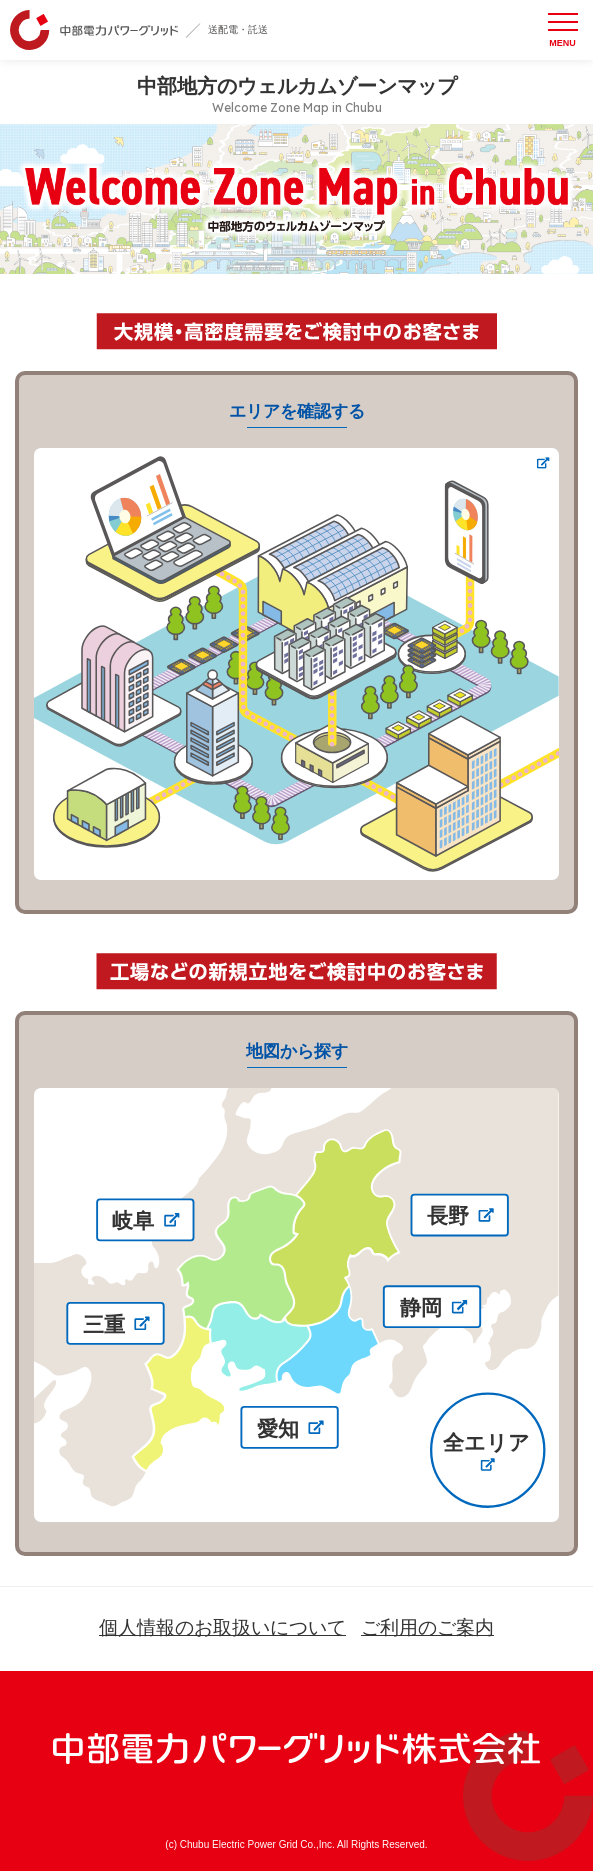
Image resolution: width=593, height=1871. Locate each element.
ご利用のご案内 (427, 1627)
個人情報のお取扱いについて (222, 1627)
